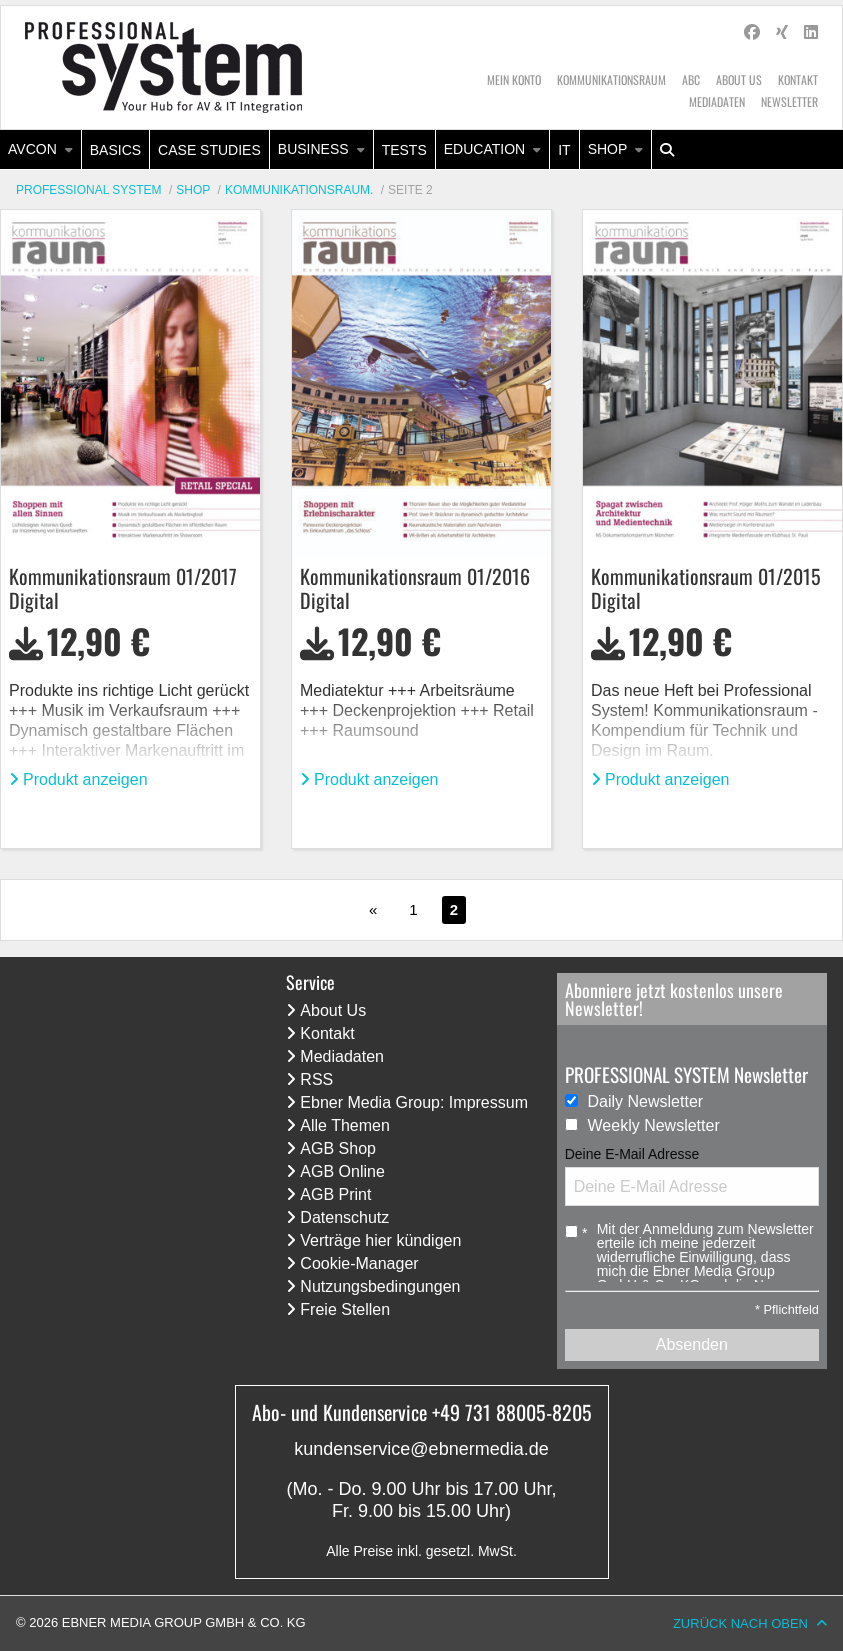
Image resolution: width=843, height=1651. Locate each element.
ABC (691, 79)
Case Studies (209, 150)
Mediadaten (717, 101)
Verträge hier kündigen (380, 1240)
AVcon (32, 149)
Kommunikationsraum (611, 79)
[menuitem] (41, 149)
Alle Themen (345, 1125)
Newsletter (789, 101)
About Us (739, 79)
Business (313, 149)
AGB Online (342, 1171)
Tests (404, 150)
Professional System (89, 190)
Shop (608, 149)
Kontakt (798, 79)
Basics (115, 150)
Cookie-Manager (359, 1263)
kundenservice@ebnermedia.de (421, 1449)
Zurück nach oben (740, 1623)
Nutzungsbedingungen (380, 1286)
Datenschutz (344, 1217)
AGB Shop (338, 1148)
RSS (316, 1079)
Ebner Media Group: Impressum (414, 1102)
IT (564, 150)
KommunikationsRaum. (299, 190)
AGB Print (335, 1194)
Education (484, 149)
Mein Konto (514, 79)
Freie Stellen (345, 1309)
